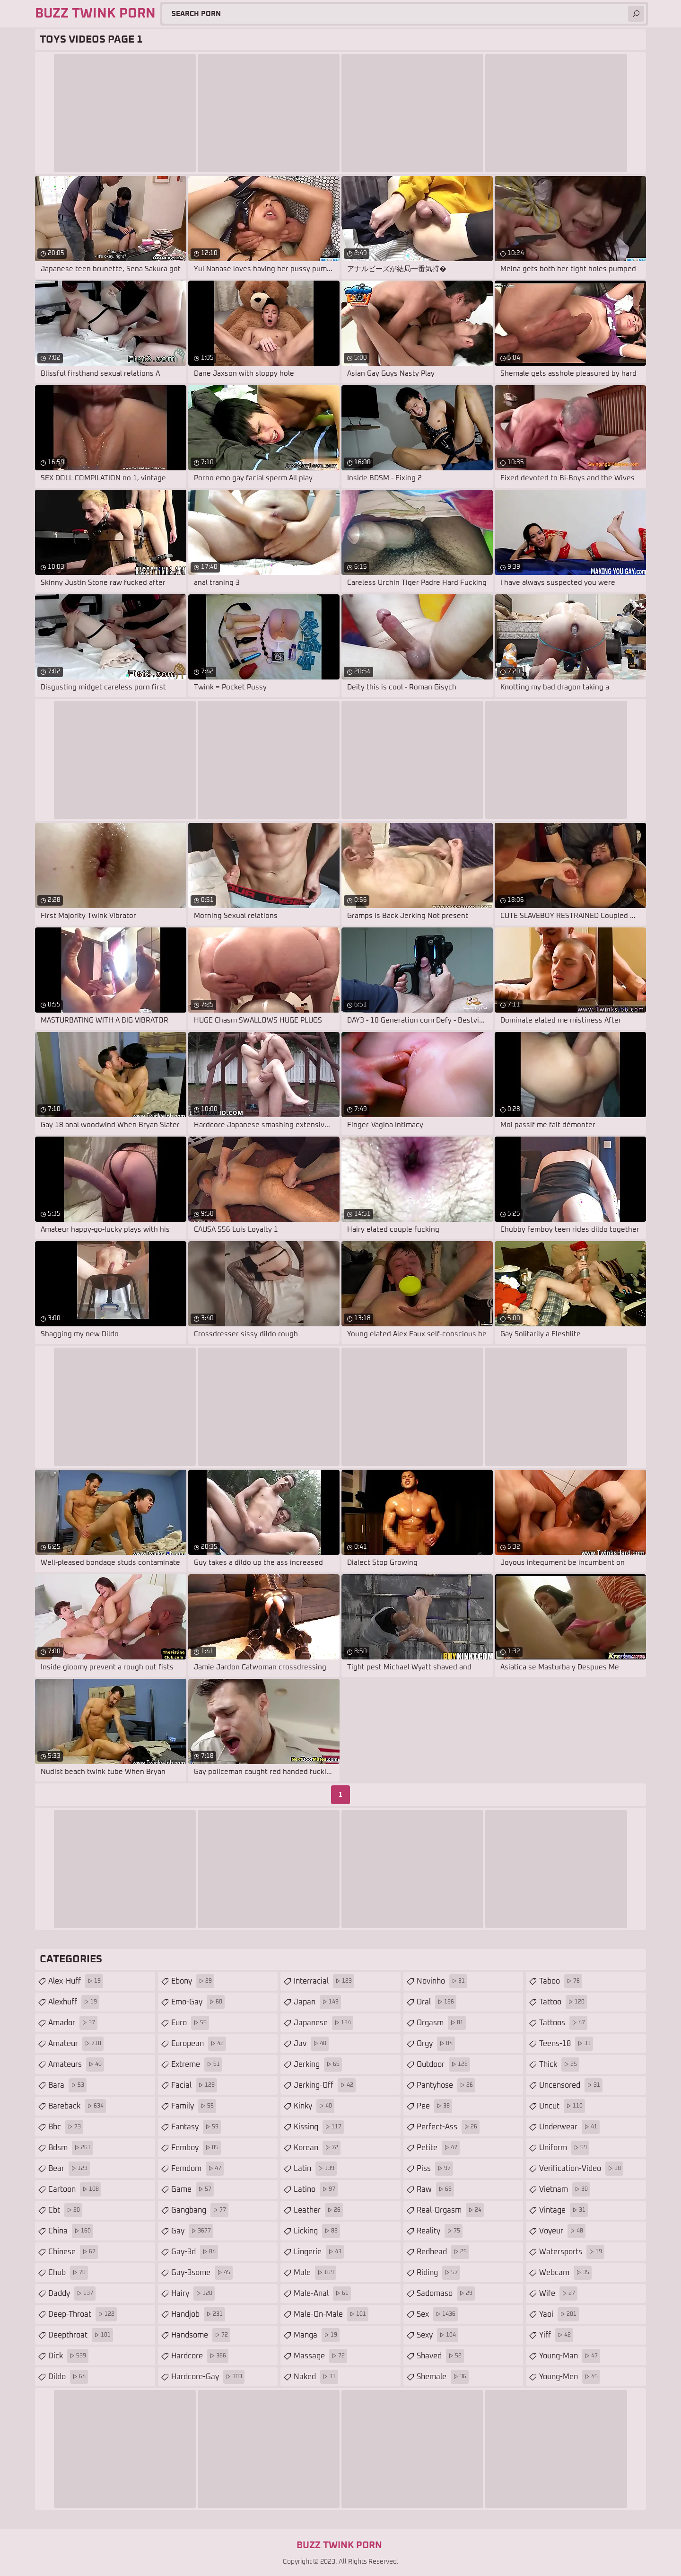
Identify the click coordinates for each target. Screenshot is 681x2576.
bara (67, 2085)
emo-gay (198, 2002)
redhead (443, 2252)
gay (192, 2231)
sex (437, 2314)
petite (438, 2148)
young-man (569, 2356)
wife (558, 2293)
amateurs (76, 2064)
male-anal (322, 2293)
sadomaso (446, 2293)
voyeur (562, 2231)
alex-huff (75, 1981)
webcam (565, 2273)
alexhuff (73, 2002)
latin (315, 2168)
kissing (319, 2127)
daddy (72, 2293)
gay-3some (202, 2273)
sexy (437, 2335)
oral (436, 2002)
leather (318, 2210)
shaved (440, 2356)
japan (317, 2002)
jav (311, 2044)
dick (68, 2356)
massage (320, 2356)
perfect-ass (448, 2127)
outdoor (443, 2064)
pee (434, 2106)
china (70, 2231)
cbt (65, 2210)
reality (440, 2231)
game (192, 2189)
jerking (318, 2064)
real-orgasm (450, 2210)
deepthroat (80, 2335)
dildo (68, 2377)
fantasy (196, 2127)
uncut (562, 2106)
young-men (569, 2377)
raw (435, 2189)
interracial (324, 1981)
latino (316, 2189)
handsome (200, 2335)
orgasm (441, 2023)
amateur (76, 2044)
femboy (196, 2148)
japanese (323, 2023)
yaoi (559, 2314)
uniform (564, 2148)
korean (317, 2148)
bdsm (70, 2148)
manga (317, 2335)
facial (194, 2085)
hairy (193, 2293)
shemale (443, 2377)
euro (190, 2023)
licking (317, 2231)
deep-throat (82, 2314)
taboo (560, 1981)
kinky (314, 2106)
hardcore (199, 2356)
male (315, 2273)
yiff (556, 2335)
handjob (198, 2314)
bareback (77, 2106)
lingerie (319, 2252)
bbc (65, 2127)
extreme (196, 2064)
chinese (73, 2252)
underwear (569, 2127)
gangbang (199, 2210)
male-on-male (331, 2314)
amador (72, 2023)
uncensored (570, 2085)
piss (435, 2168)
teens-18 (566, 2044)
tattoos (563, 2023)
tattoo (563, 2002)
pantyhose (446, 2085)
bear (69, 2168)
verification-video (581, 2168)
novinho (442, 1981)
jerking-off (325, 2085)
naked (316, 2377)
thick (559, 2064)
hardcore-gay (207, 2377)
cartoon (74, 2189)
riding (438, 2273)
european (198, 2044)
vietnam (564, 2189)
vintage (563, 2210)
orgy (436, 2044)
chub (68, 2273)
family (193, 2106)
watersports (571, 2252)
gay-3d (194, 2252)
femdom (197, 2168)
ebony (192, 1981)
